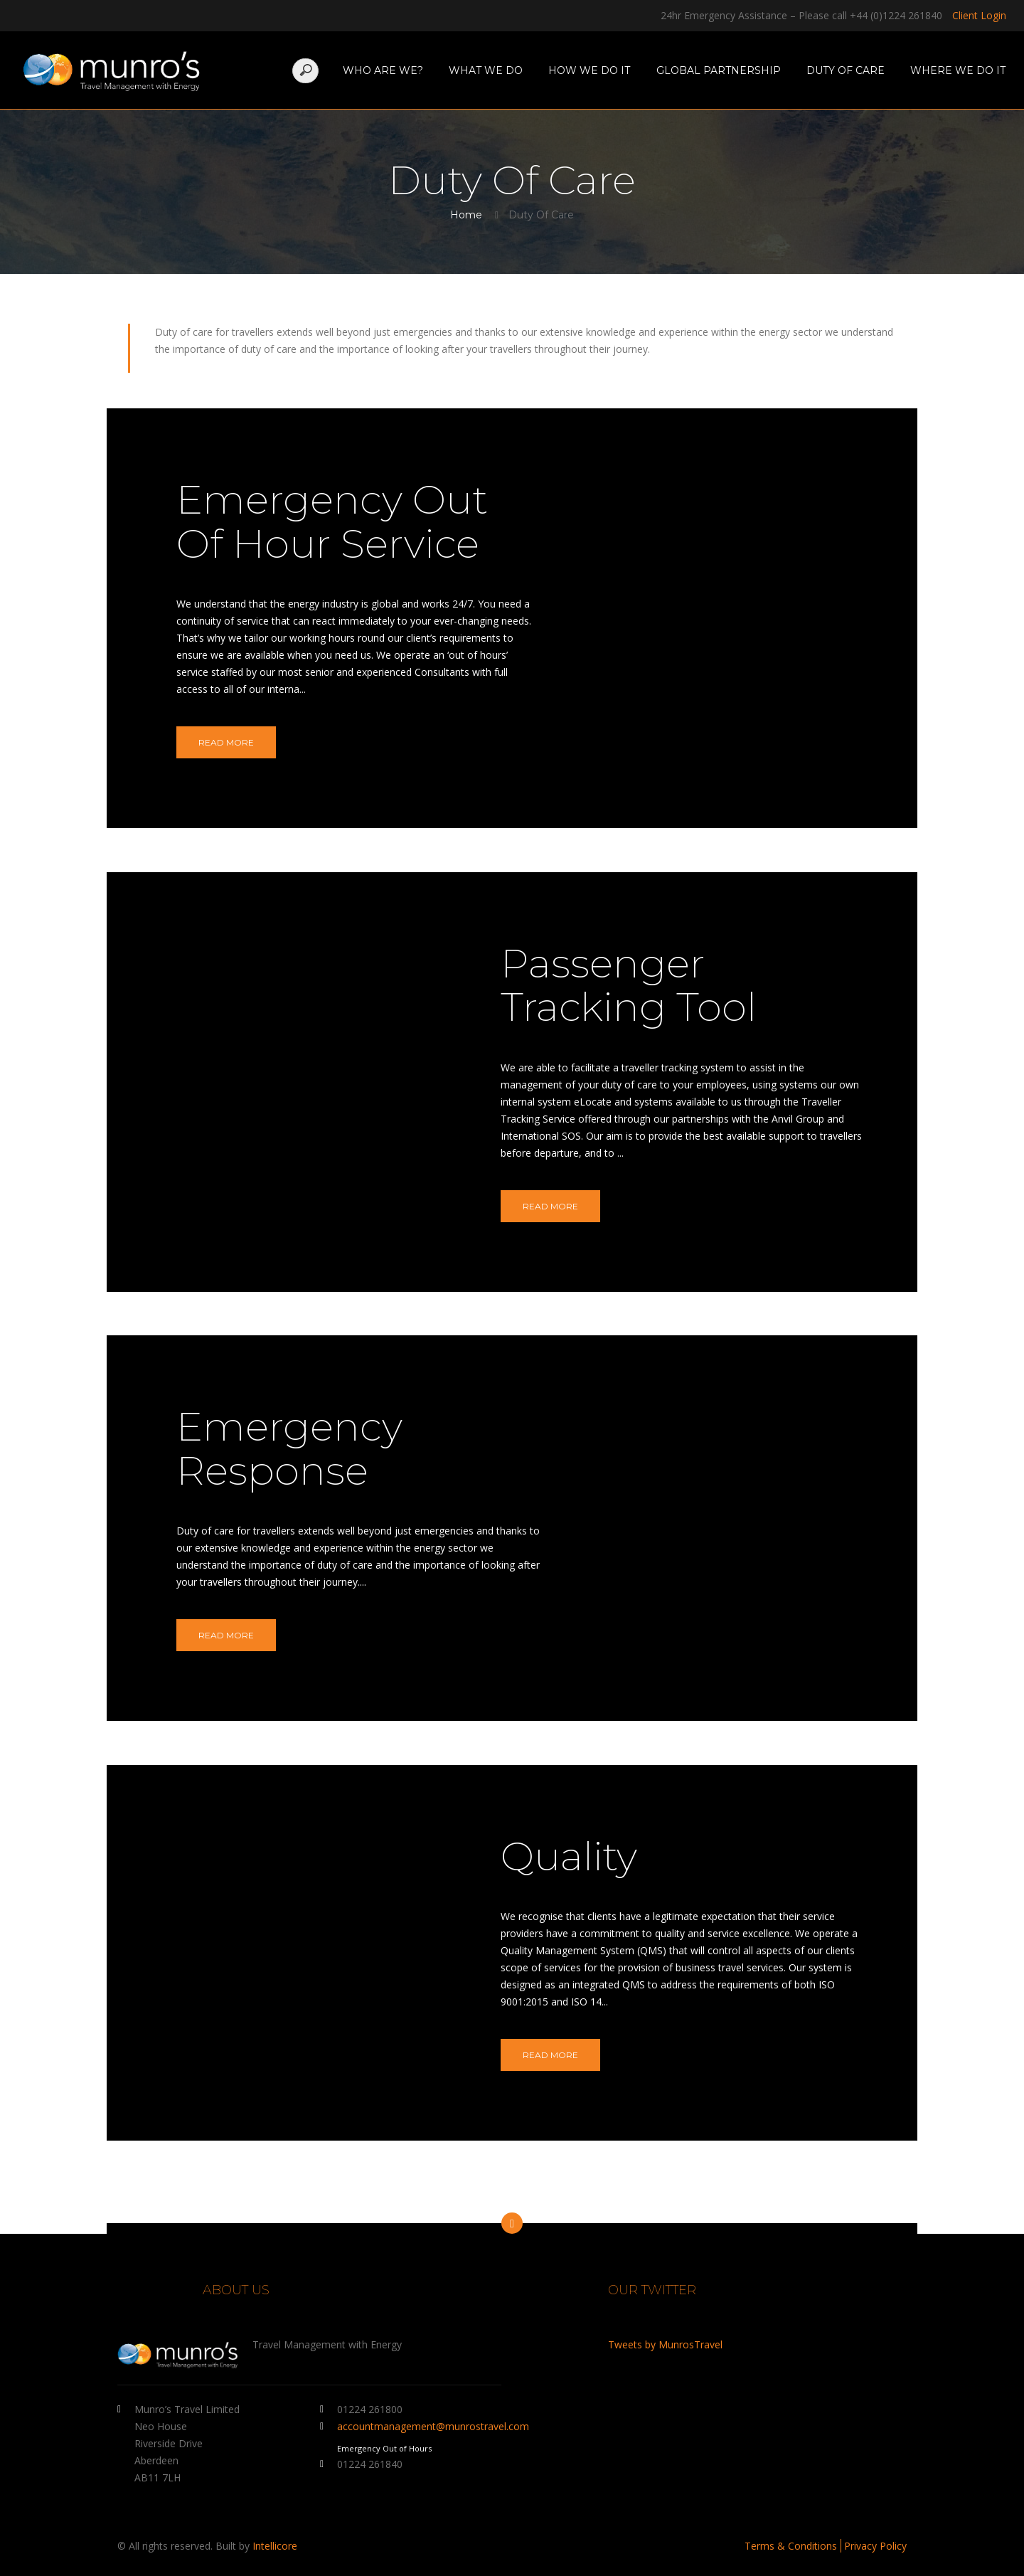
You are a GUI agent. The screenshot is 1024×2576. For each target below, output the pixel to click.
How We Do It (589, 70)
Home (466, 214)
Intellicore (274, 2546)
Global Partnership (718, 70)
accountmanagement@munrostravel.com (433, 2426)
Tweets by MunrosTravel (665, 2344)
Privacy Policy (875, 2546)
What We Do (486, 70)
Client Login (979, 15)
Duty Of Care (845, 70)
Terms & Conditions (791, 2546)
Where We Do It (958, 70)
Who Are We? (383, 70)
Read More (226, 742)
